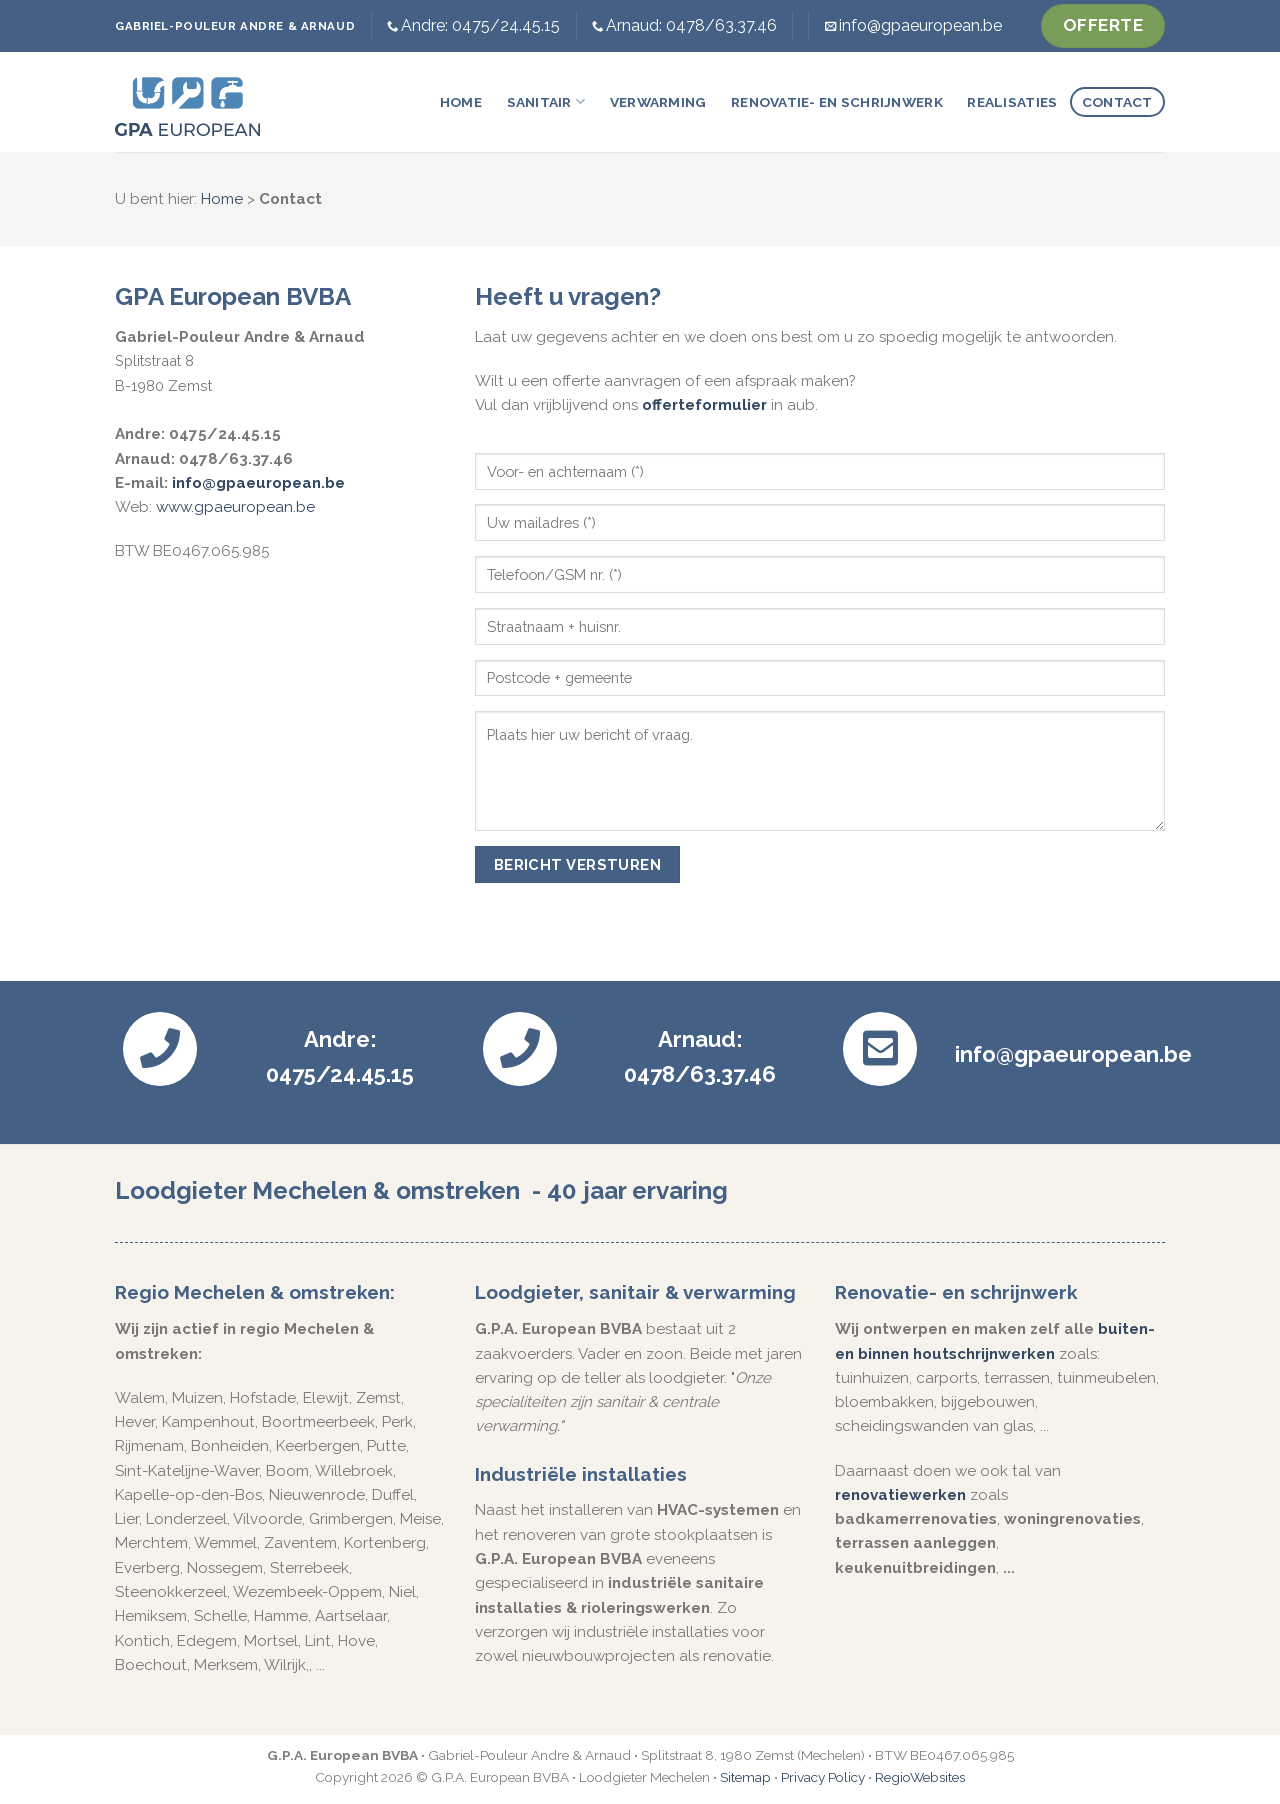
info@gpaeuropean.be (920, 25)
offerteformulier (704, 405)
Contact (1117, 102)
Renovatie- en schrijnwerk (837, 102)
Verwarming (658, 102)
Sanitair (546, 101)
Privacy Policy (823, 1777)
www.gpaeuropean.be (235, 507)
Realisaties (1012, 102)
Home (461, 102)
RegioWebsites (920, 1777)
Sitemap (745, 1777)
